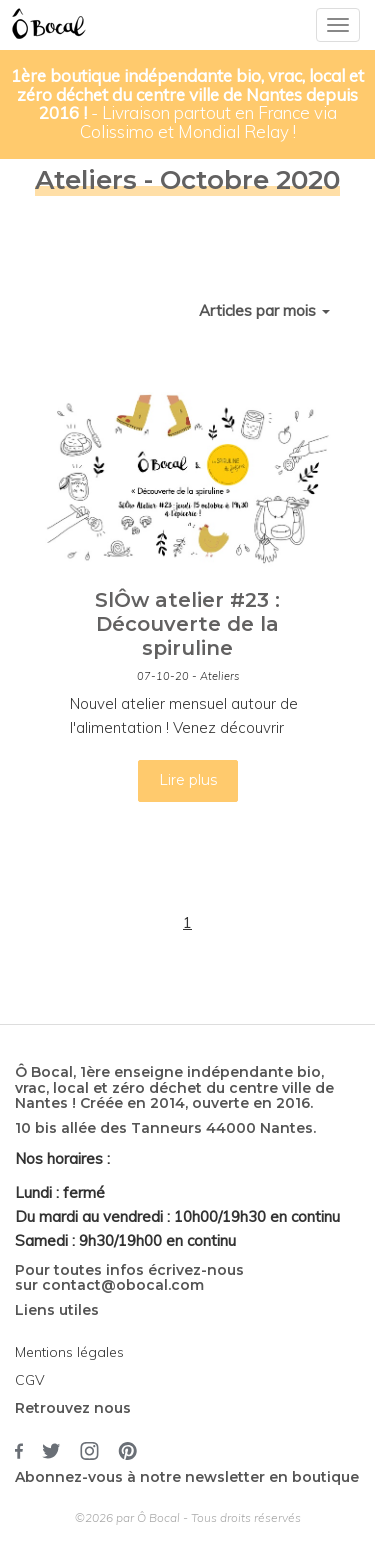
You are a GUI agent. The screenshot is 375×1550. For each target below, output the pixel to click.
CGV (30, 1380)
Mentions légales (69, 1352)
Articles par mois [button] (264, 310)
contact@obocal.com (123, 1285)
